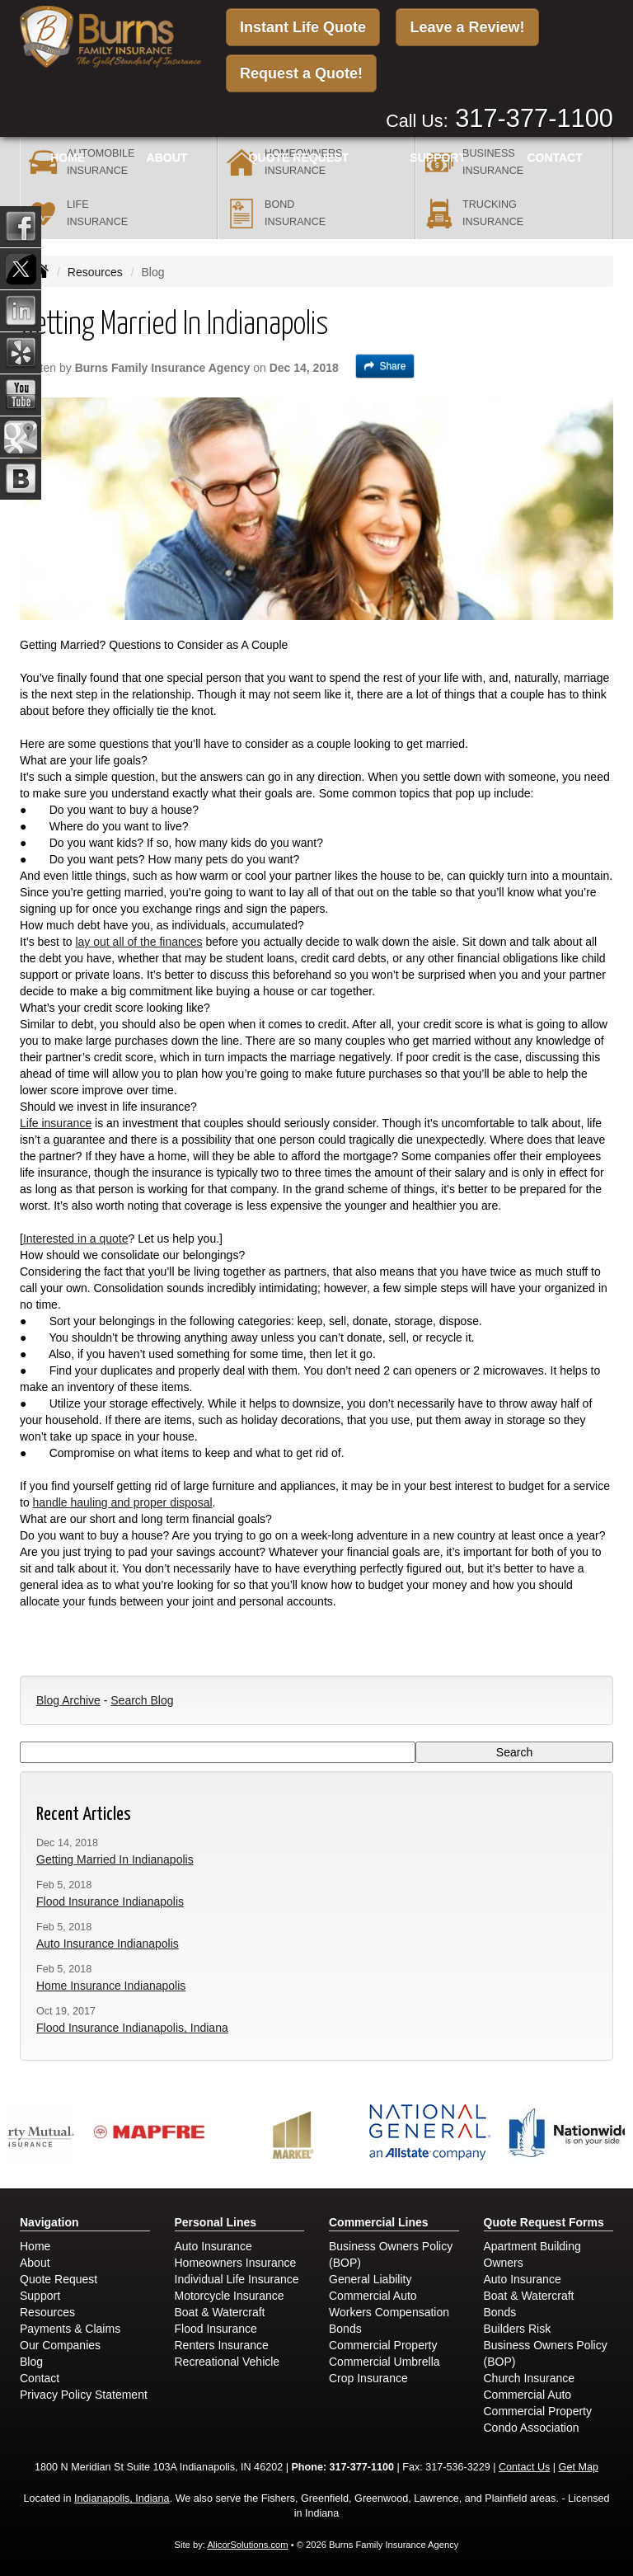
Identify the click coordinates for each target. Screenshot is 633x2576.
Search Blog (141, 1700)
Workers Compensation (389, 2312)
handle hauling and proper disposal (123, 1502)
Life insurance (55, 1123)
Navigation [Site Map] (49, 2222)
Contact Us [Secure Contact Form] (524, 2467)
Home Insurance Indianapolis (110, 1985)
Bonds (345, 2328)
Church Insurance (529, 2378)
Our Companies (60, 2345)
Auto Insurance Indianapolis (107, 1943)
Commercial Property (383, 2345)
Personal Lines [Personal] (216, 2222)
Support (40, 2295)
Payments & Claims (70, 2328)
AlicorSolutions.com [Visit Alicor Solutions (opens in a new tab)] (247, 2545)
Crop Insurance (368, 2378)
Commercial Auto (373, 2295)
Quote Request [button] (299, 157)
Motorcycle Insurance (229, 2295)
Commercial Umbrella (384, 2361)
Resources (95, 272)
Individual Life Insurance (237, 2279)
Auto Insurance (213, 2246)
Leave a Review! (467, 27)
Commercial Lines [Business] (379, 2222)
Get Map (578, 2467)
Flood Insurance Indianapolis (110, 1901)
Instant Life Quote (303, 27)
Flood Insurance (216, 2328)
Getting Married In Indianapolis (115, 1859)
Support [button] (438, 157)
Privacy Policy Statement (84, 2394)
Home (67, 157)
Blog (31, 2361)
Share (385, 366)
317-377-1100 (534, 118)
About (167, 157)
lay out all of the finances (138, 941)
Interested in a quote (76, 1238)
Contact (554, 157)
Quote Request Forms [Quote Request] (544, 2222)
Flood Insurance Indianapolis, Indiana (132, 2027)
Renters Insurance (222, 2345)
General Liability (370, 2279)
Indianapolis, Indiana (122, 2498)
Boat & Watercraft (220, 2312)
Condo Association (531, 2427)
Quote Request (58, 2279)
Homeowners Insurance (236, 2262)
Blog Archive (68, 1700)
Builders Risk (517, 2328)
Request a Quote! (301, 73)
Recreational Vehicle (227, 2361)
